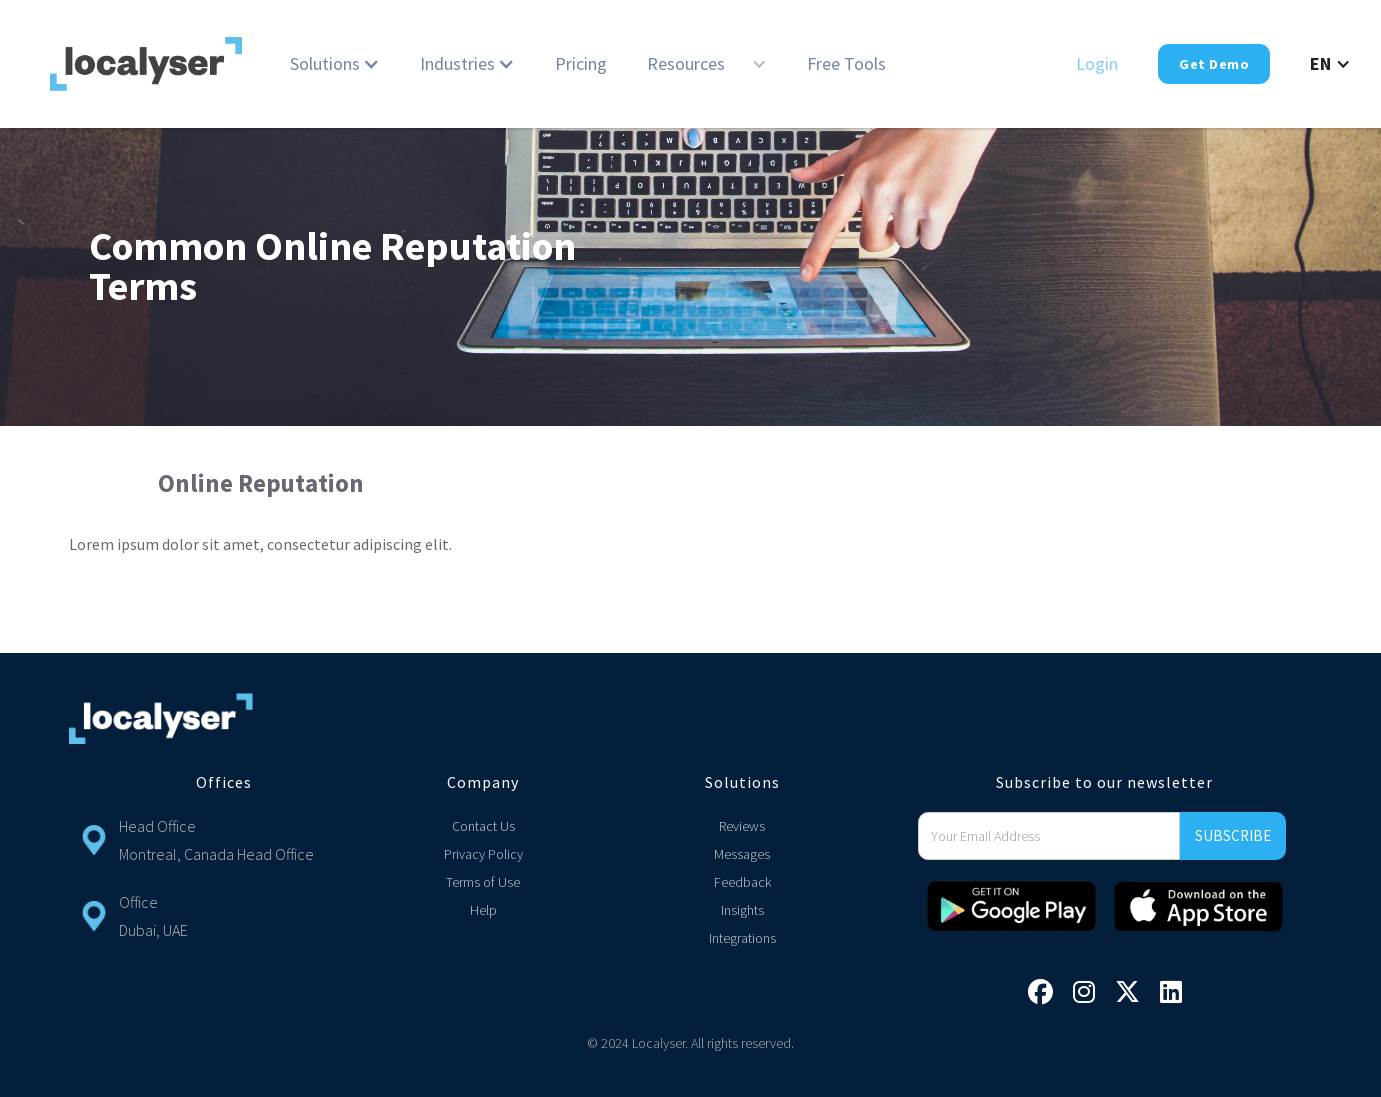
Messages (742, 854)
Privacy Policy (483, 854)
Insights (742, 910)
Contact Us (483, 826)
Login (1097, 63)
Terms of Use (483, 882)
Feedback (742, 882)
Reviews (742, 826)
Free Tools (846, 63)
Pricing (581, 63)
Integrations (742, 938)
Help (483, 910)
